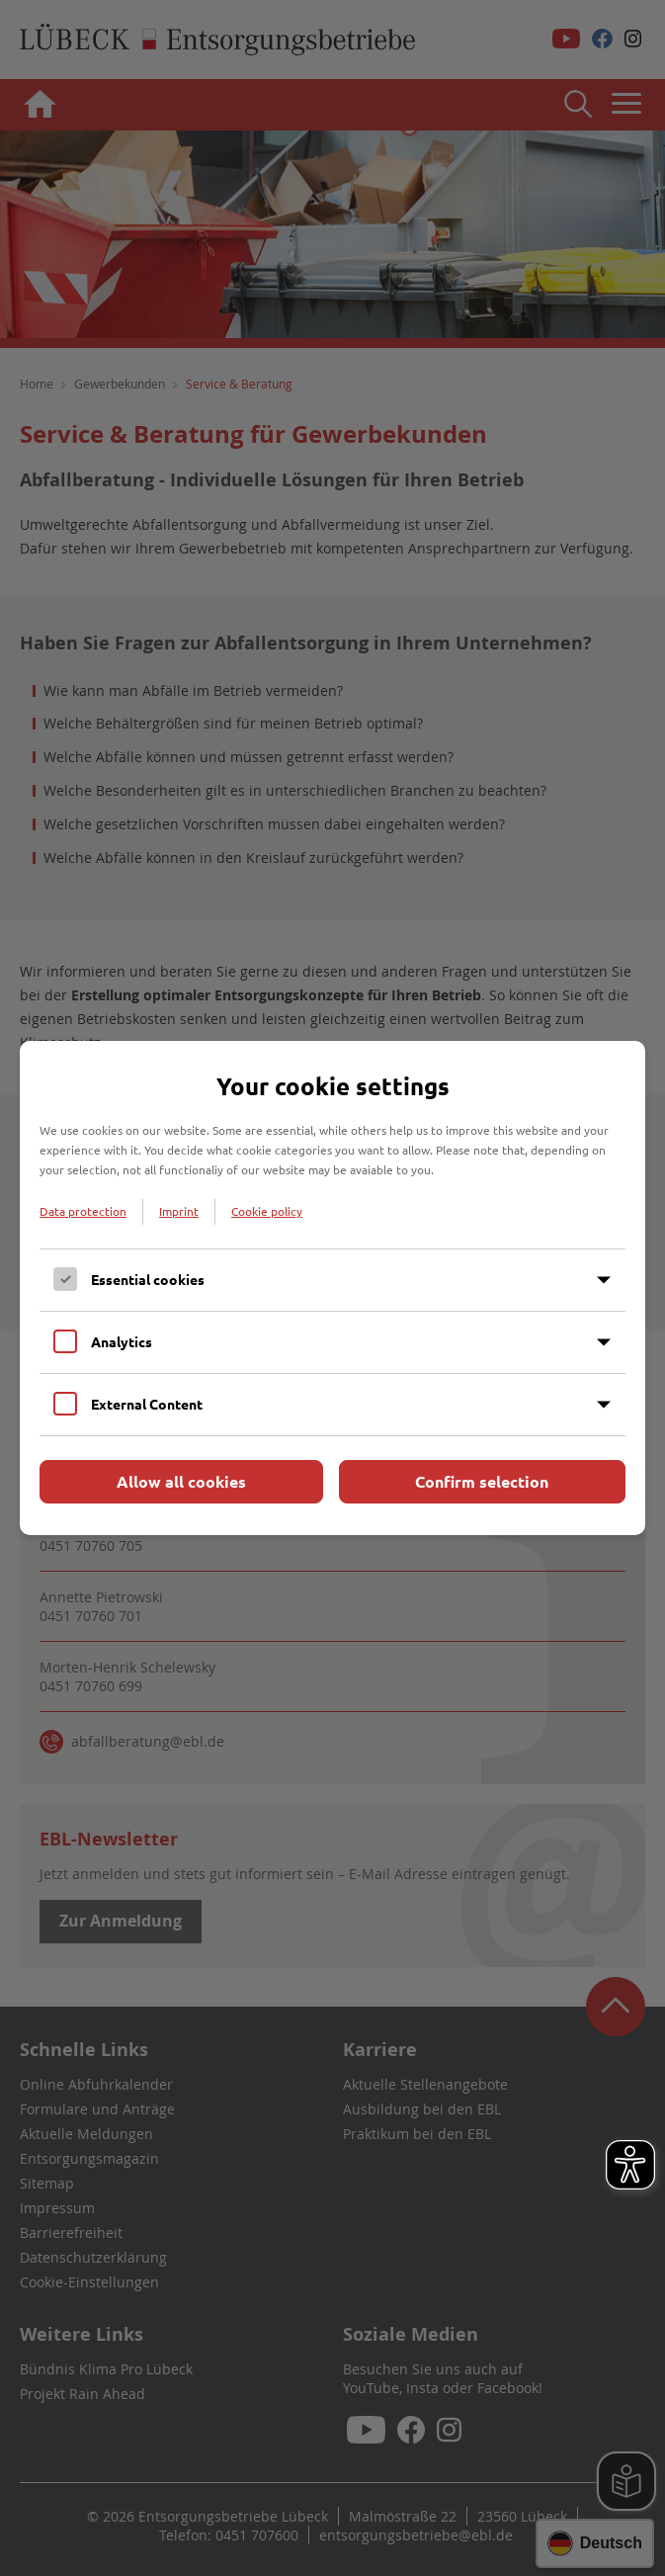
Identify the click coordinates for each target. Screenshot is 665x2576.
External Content (147, 1404)
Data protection (83, 1211)
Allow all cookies (181, 1481)
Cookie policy (266, 1211)
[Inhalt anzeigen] (604, 1280)
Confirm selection (481, 1481)
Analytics (121, 1341)
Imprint (179, 1211)
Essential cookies (148, 1279)
